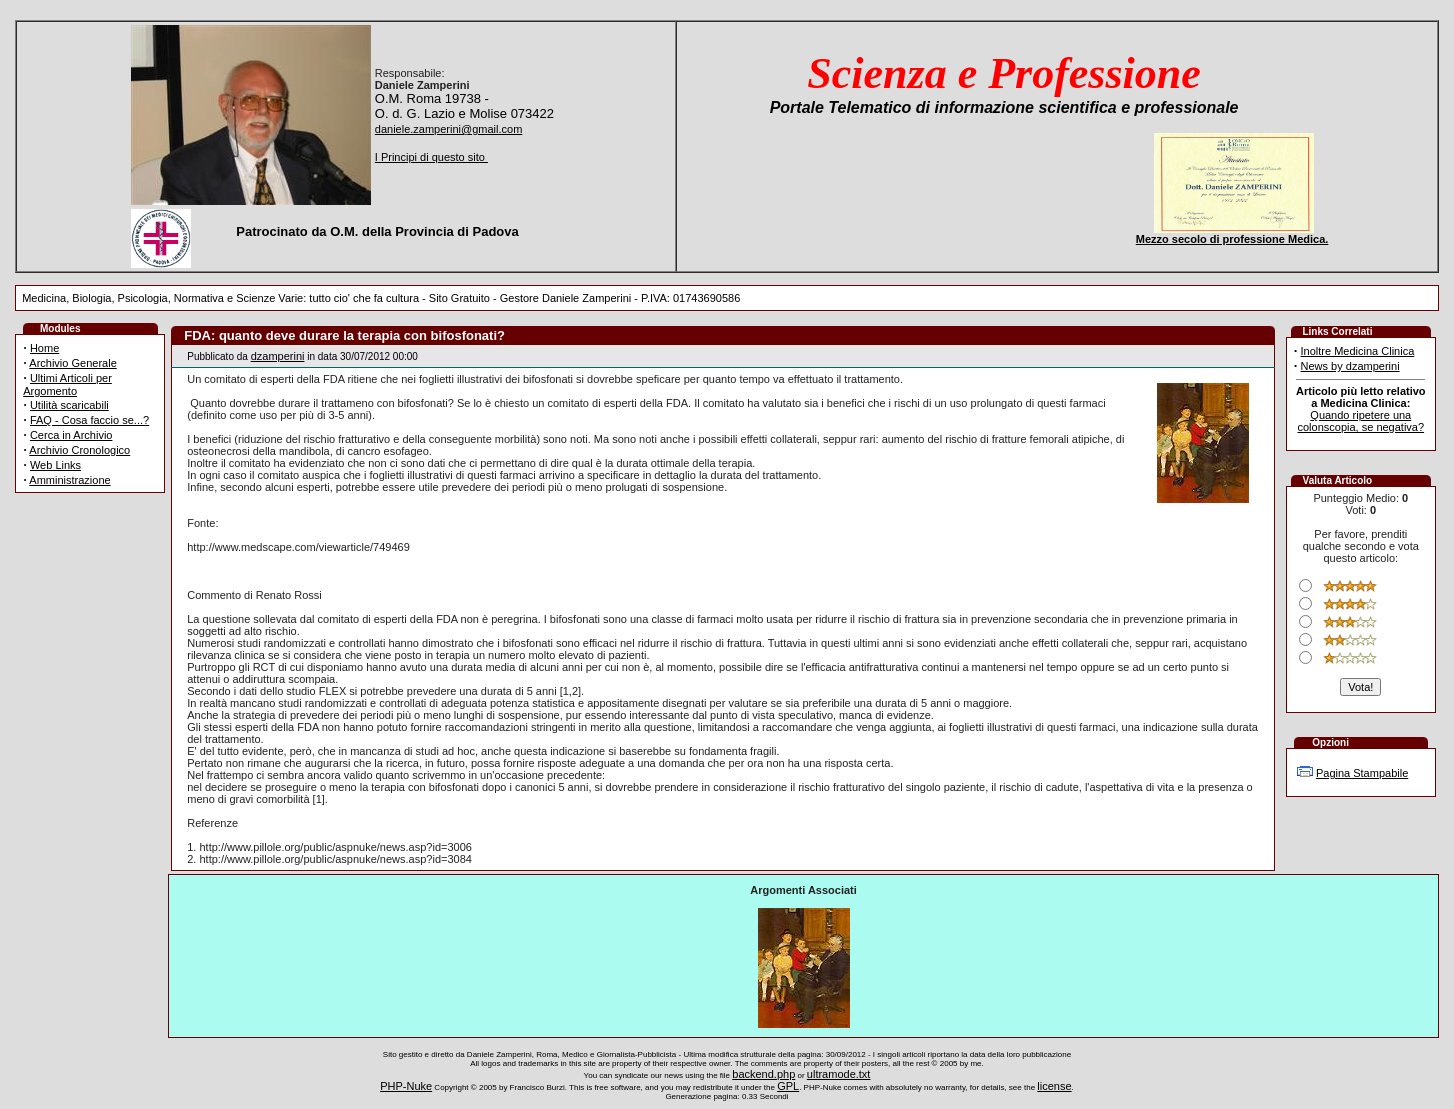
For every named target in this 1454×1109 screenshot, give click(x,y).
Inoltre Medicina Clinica (1358, 351)
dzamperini (278, 356)
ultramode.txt (839, 1074)
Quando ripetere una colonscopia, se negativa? (1361, 421)
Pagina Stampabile (1362, 773)
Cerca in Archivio (71, 435)
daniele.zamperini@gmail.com (449, 129)
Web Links (55, 465)
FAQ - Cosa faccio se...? (89, 420)
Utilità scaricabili (69, 405)
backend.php (763, 1074)
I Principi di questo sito (431, 157)
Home (44, 348)
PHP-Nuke (406, 1086)
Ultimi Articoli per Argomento (67, 384)
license (1054, 1086)
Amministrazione (69, 480)
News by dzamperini (1350, 366)
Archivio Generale (72, 363)
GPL (788, 1086)
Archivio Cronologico (79, 450)
